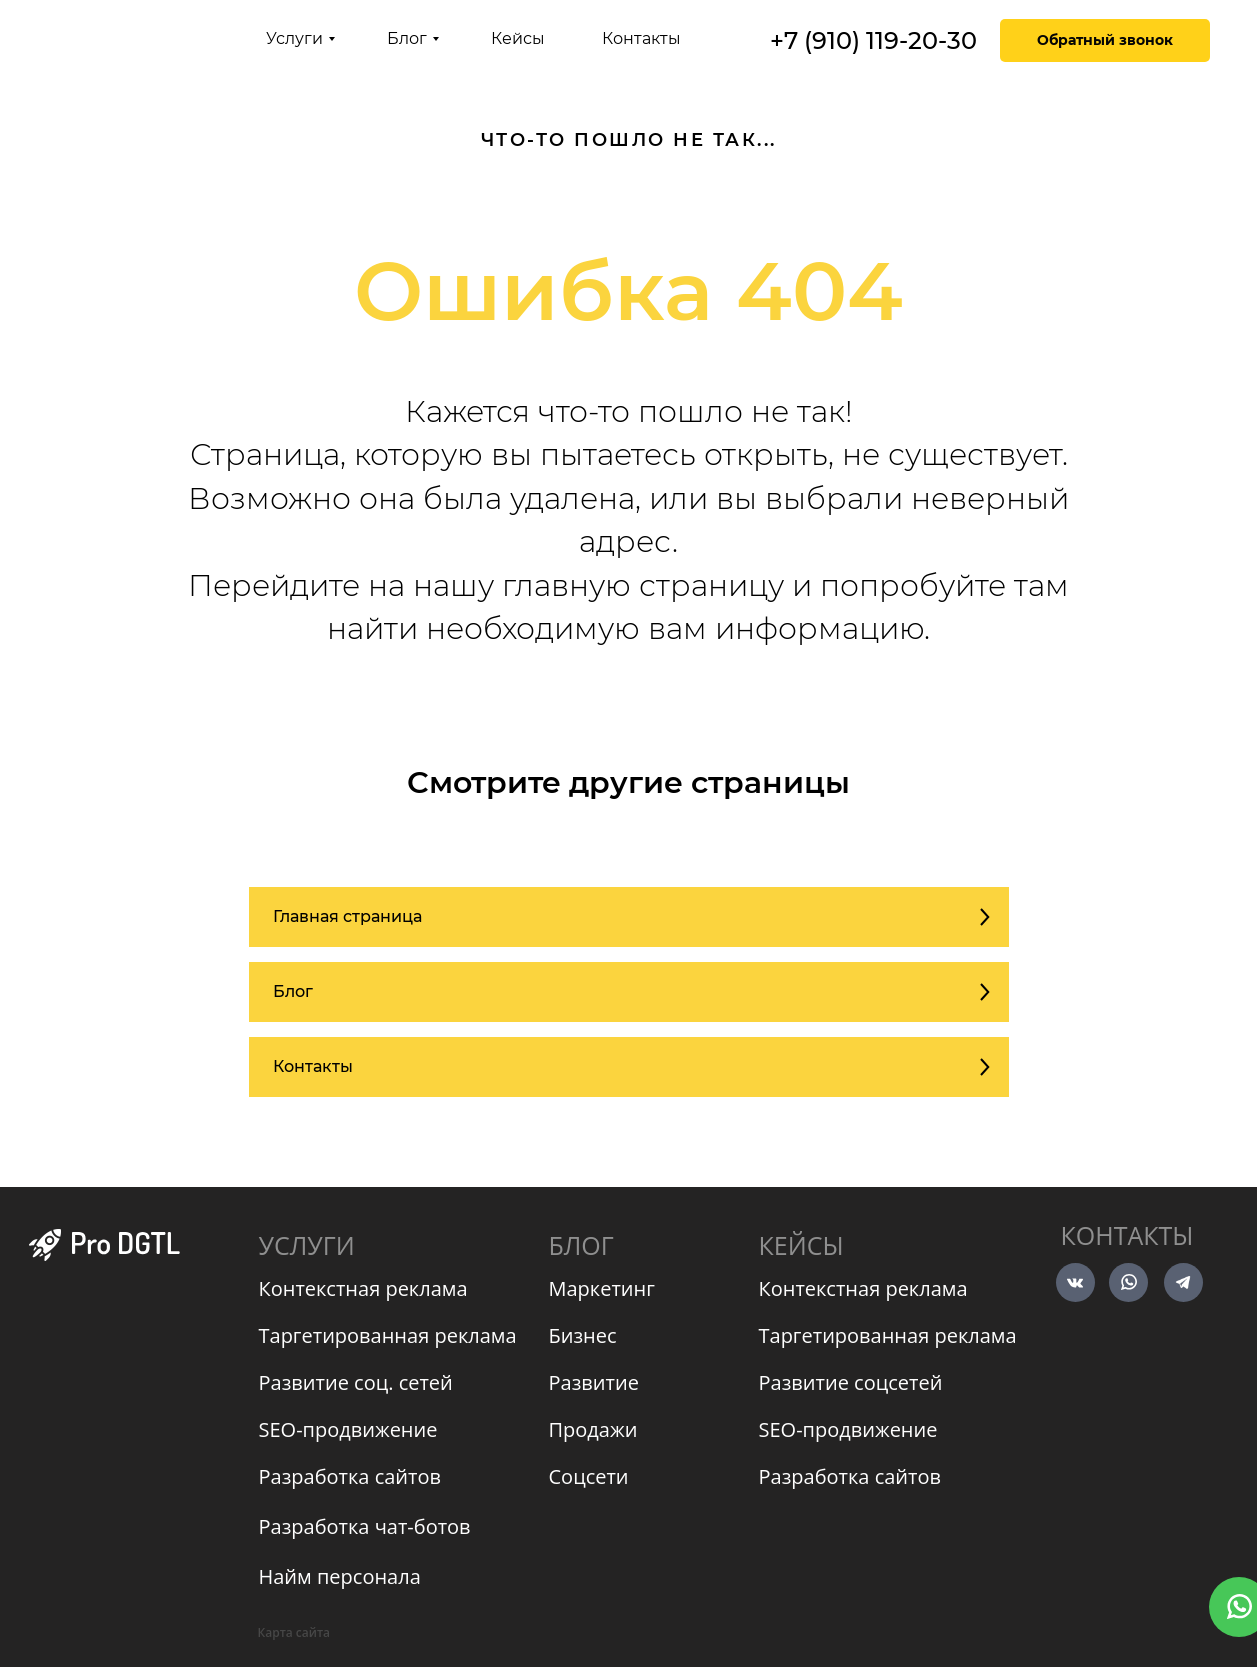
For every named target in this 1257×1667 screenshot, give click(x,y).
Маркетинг (602, 1288)
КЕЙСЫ (801, 1245)
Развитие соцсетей (851, 1382)
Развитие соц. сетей (356, 1382)
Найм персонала (340, 1576)
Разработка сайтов (350, 1476)
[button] (1105, 40)
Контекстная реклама (363, 1288)
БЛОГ (581, 1245)
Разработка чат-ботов (365, 1526)
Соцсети (589, 1476)
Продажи (593, 1429)
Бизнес (583, 1335)
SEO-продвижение (348, 1429)
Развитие (594, 1382)
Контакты (1127, 1235)
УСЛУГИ (307, 1245)
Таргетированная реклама (388, 1335)
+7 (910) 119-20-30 (873, 40)
